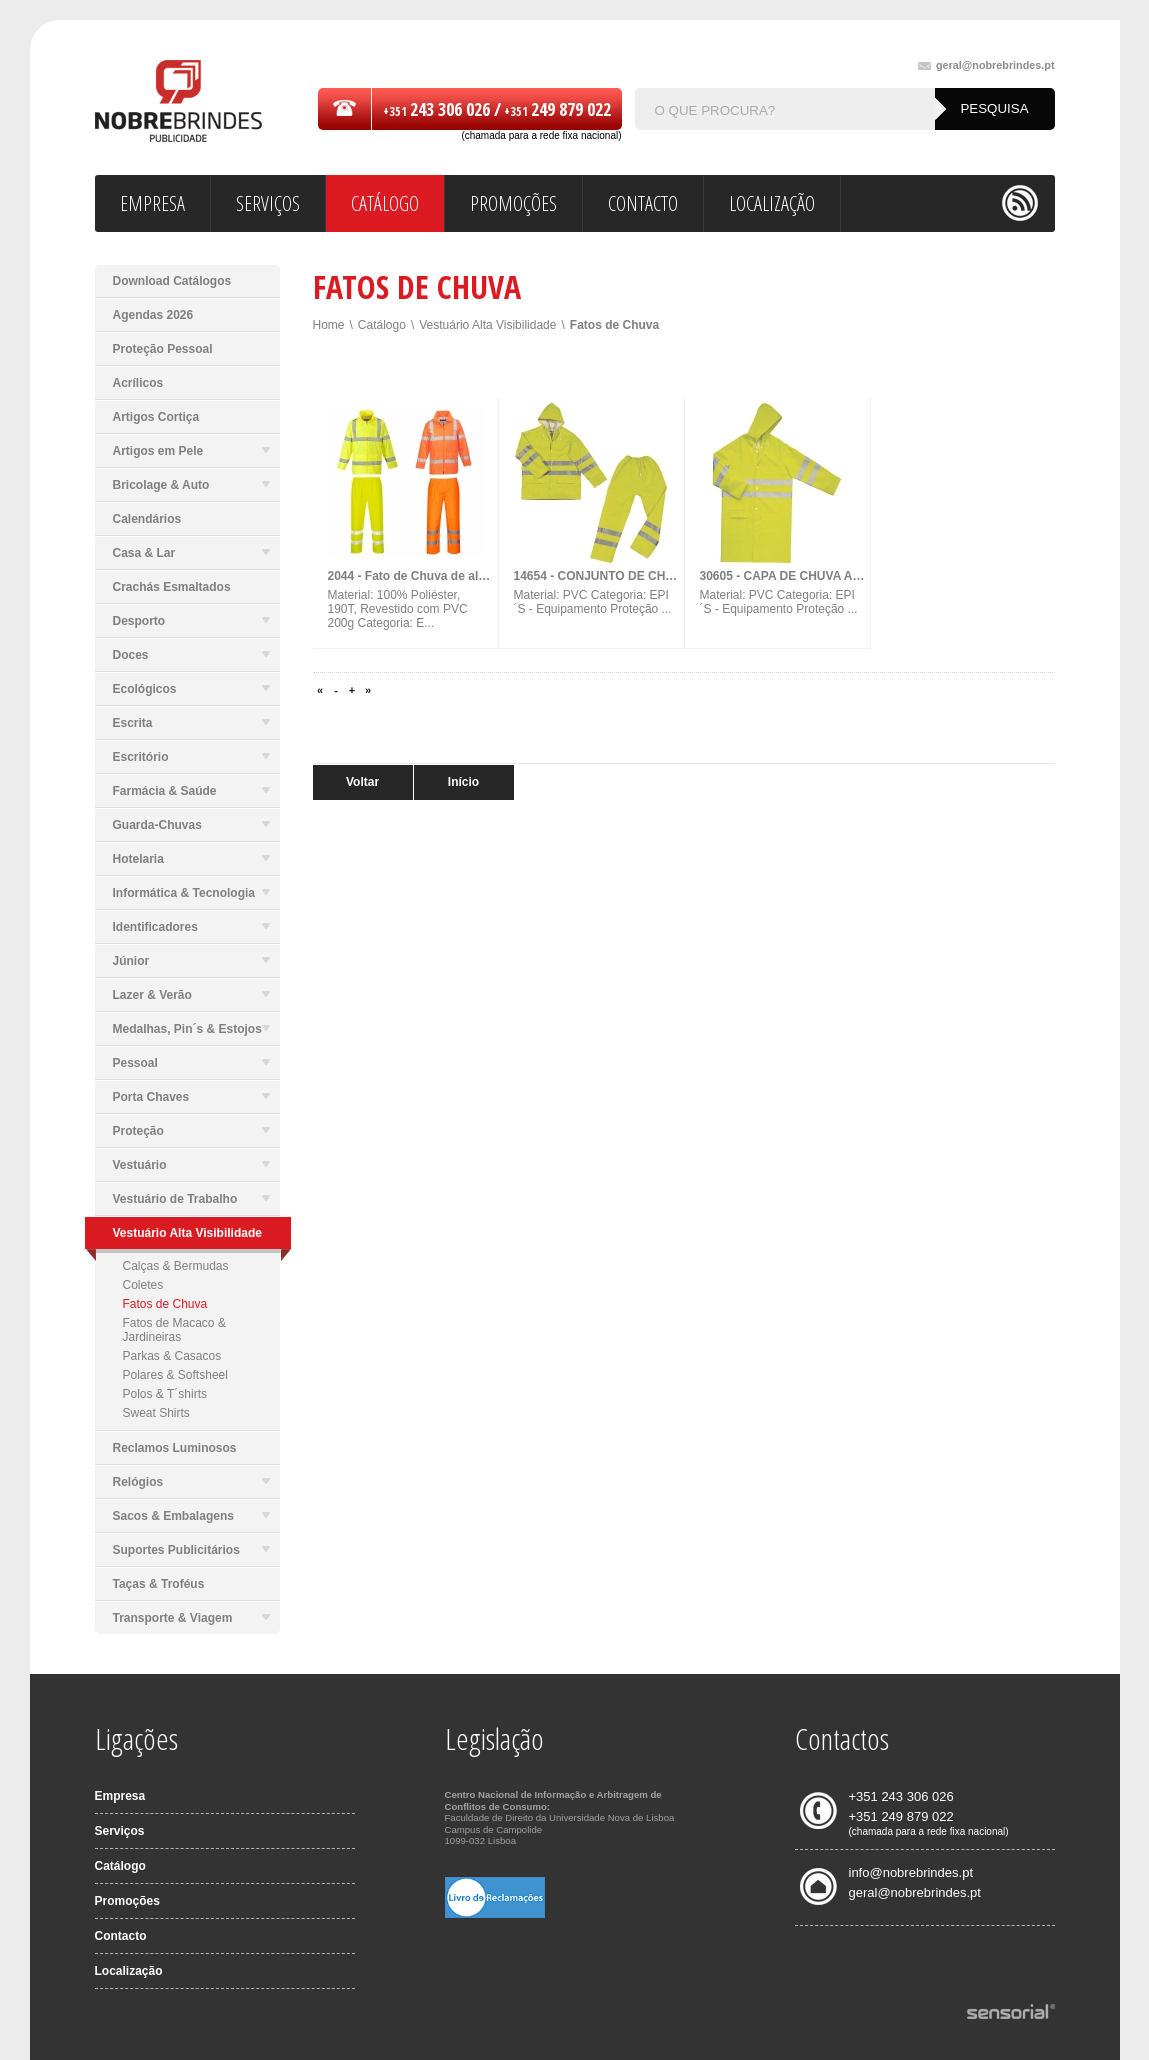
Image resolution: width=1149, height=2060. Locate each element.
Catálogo (382, 325)
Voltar (362, 782)
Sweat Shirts (156, 1413)
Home (329, 325)
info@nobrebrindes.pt (911, 1872)
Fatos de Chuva (165, 1304)
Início (463, 782)
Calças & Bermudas (176, 1266)
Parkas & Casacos (172, 1356)
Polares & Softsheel (175, 1375)
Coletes (143, 1285)
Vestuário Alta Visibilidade (487, 325)
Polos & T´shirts (165, 1394)
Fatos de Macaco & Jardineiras (174, 1330)
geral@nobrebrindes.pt (986, 65)
